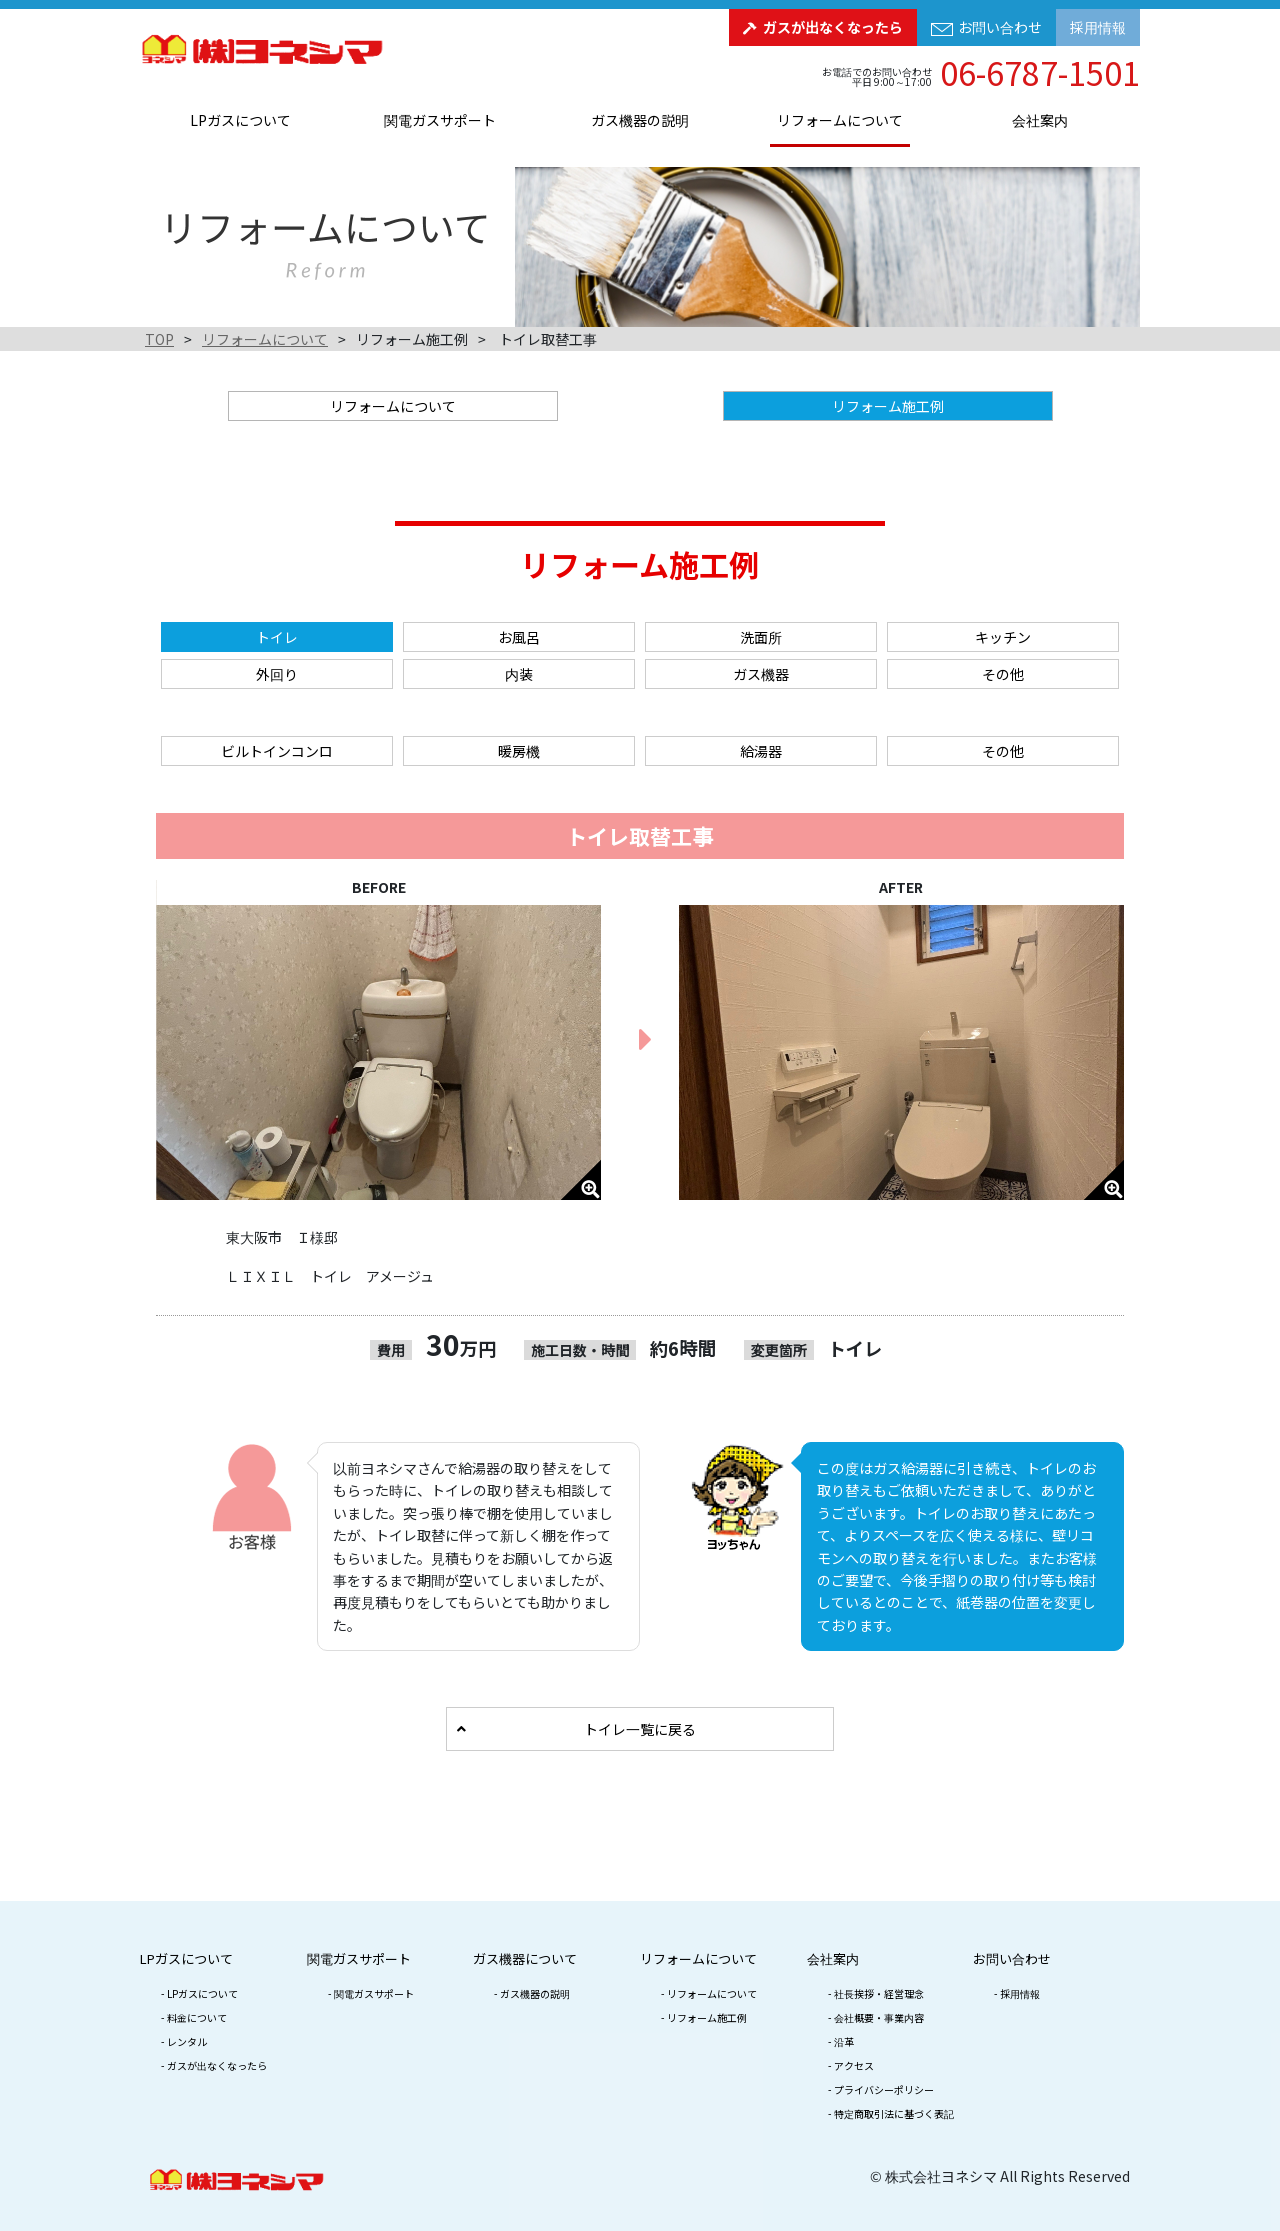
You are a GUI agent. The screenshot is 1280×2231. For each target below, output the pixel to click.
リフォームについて (840, 120)
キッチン (1003, 637)
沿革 (844, 2041)
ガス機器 (761, 674)
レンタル (187, 2041)
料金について (197, 2017)
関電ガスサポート (440, 120)
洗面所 (761, 637)
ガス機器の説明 (640, 120)
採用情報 (1098, 27)
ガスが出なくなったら (833, 27)
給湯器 (761, 751)
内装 (519, 674)
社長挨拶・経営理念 (879, 1993)
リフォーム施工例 (707, 2017)
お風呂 (519, 637)
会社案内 (1040, 120)
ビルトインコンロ (277, 751)
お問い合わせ (1000, 27)
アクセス (854, 2065)
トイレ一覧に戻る (640, 1729)
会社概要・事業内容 (879, 2017)
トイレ (277, 637)
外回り (277, 674)
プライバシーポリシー (884, 2089)
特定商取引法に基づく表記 (894, 2113)
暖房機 (519, 751)
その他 (1003, 674)
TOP (159, 339)
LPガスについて (240, 120)
